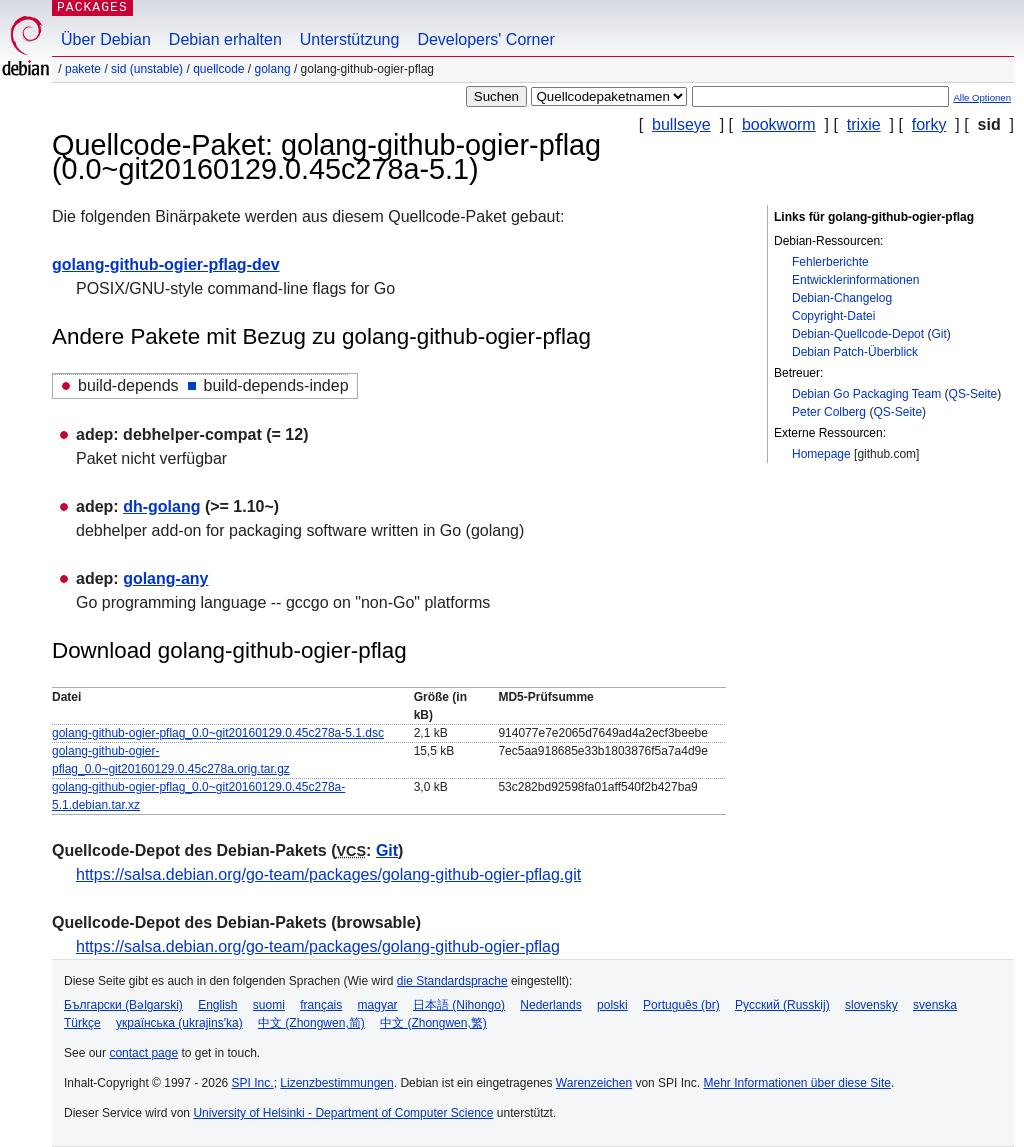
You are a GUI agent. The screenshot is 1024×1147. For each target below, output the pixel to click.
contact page (143, 1053)
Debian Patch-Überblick (855, 352)
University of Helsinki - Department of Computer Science (343, 1113)
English (217, 1005)
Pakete (83, 69)
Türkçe (82, 1023)
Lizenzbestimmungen (336, 1083)
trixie (864, 124)
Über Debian (106, 39)
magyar (378, 1005)
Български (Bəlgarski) (123, 1005)
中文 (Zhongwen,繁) (433, 1023)
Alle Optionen (982, 97)
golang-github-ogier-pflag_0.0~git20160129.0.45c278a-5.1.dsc (218, 733)
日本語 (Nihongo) (459, 1005)
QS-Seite (973, 394)
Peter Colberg (829, 412)
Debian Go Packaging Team (866, 394)
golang (273, 69)
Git (938, 334)
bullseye (681, 124)
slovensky (871, 1005)
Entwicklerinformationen (855, 280)
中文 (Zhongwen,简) (311, 1023)
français (321, 1005)
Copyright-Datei (833, 316)
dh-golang (161, 506)
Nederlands (550, 1005)
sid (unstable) (147, 69)
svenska (935, 1005)
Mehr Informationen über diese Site (796, 1083)
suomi (269, 1005)
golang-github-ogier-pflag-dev (166, 264)
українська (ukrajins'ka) (179, 1023)
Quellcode (218, 69)
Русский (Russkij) (782, 1005)
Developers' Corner (485, 39)
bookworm (779, 124)
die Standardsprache (452, 981)
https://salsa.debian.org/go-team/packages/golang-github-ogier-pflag (318, 946)
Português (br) (681, 1005)
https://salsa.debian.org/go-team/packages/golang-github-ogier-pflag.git (328, 874)
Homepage (821, 454)
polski (612, 1005)
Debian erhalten (225, 39)
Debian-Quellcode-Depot (858, 334)
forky (929, 124)
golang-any (165, 578)
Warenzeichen (594, 1083)
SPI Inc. (253, 1083)
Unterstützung (350, 39)
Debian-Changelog (842, 298)
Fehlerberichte (830, 262)
